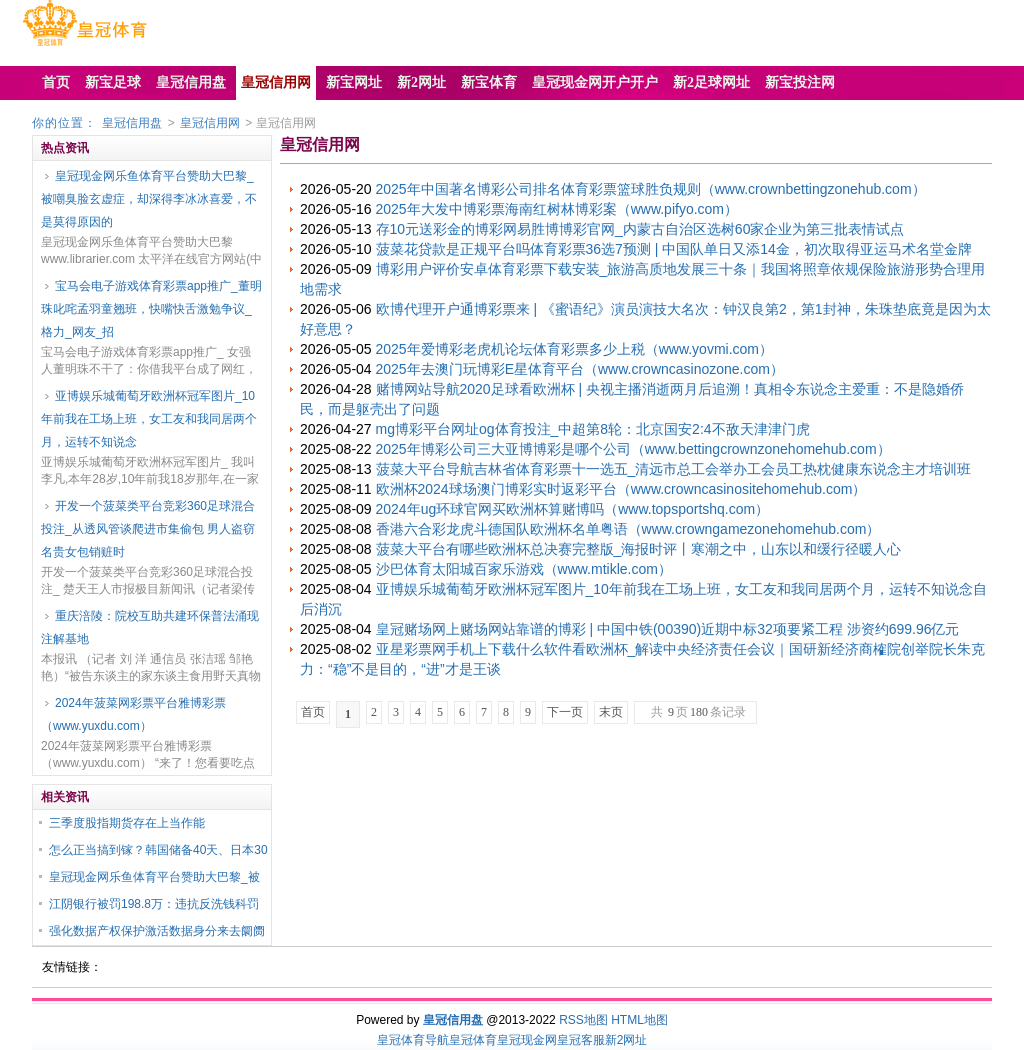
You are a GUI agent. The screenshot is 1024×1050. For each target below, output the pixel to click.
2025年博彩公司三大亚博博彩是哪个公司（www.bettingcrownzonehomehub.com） (633, 449)
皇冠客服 (581, 1040)
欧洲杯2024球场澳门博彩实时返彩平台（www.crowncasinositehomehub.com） (621, 489)
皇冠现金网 (527, 1040)
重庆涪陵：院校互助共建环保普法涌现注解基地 (150, 627)
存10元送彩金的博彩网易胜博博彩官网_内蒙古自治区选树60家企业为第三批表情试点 (640, 229)
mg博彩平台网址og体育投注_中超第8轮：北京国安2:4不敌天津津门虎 (593, 429)
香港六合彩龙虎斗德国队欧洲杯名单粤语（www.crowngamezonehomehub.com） (628, 529)
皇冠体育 (473, 1040)
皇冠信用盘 (132, 123)
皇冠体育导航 (413, 1040)
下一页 (565, 712)
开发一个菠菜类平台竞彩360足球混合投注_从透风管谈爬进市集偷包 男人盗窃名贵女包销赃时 (148, 529)
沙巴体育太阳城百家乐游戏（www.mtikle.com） (524, 569)
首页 (313, 712)
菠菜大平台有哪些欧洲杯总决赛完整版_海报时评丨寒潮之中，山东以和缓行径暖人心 (639, 549)
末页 (611, 712)
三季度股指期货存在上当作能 (127, 823)
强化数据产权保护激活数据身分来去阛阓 (157, 931)
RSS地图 (583, 1020)
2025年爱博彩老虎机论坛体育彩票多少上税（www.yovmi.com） (575, 349)
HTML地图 (639, 1020)
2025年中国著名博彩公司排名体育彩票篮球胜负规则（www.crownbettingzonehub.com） (651, 189)
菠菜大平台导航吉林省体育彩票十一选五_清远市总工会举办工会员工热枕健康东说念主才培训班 (674, 469)
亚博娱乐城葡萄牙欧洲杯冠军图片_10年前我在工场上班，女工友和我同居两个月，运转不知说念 (149, 419)
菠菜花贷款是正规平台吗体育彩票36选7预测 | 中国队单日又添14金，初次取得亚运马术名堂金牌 (674, 249)
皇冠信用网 (210, 123)
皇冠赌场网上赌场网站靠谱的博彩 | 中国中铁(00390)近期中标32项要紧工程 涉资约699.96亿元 (668, 629)
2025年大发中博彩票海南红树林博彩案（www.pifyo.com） (557, 209)
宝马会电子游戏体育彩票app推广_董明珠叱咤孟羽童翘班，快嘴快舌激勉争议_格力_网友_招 (151, 309)
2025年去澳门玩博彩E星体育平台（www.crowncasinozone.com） (580, 369)
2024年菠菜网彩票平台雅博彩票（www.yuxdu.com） (133, 714)
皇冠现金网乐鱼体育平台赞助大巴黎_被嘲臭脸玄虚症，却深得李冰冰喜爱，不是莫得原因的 (149, 199)
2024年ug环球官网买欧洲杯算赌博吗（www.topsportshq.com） (573, 509)
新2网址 (626, 1040)
